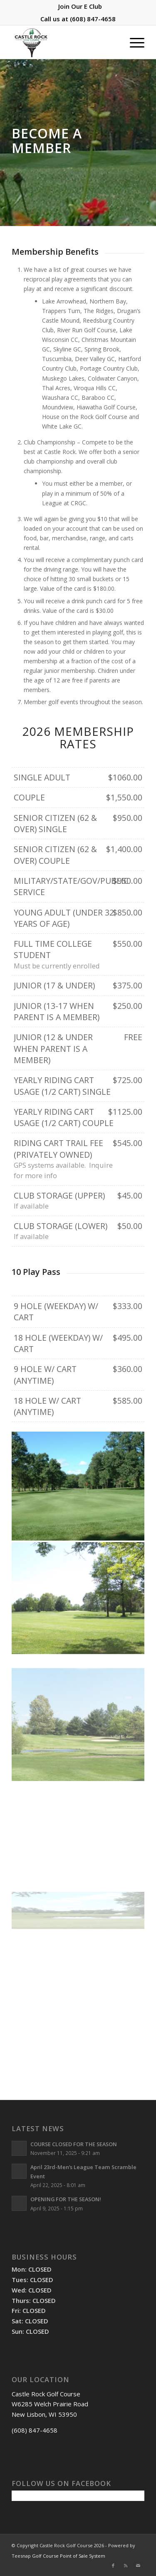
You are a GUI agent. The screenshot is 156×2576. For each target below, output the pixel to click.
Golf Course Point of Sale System (68, 2556)
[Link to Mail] (138, 2565)
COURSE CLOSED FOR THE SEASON (73, 2144)
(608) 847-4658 (93, 19)
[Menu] (132, 42)
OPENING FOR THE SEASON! (65, 2199)
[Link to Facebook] (113, 2565)
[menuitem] (80, 6)
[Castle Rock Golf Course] (65, 42)
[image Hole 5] (78, 1590)
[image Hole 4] (78, 1483)
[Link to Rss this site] (125, 2565)
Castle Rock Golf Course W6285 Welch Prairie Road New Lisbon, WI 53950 (50, 2404)
